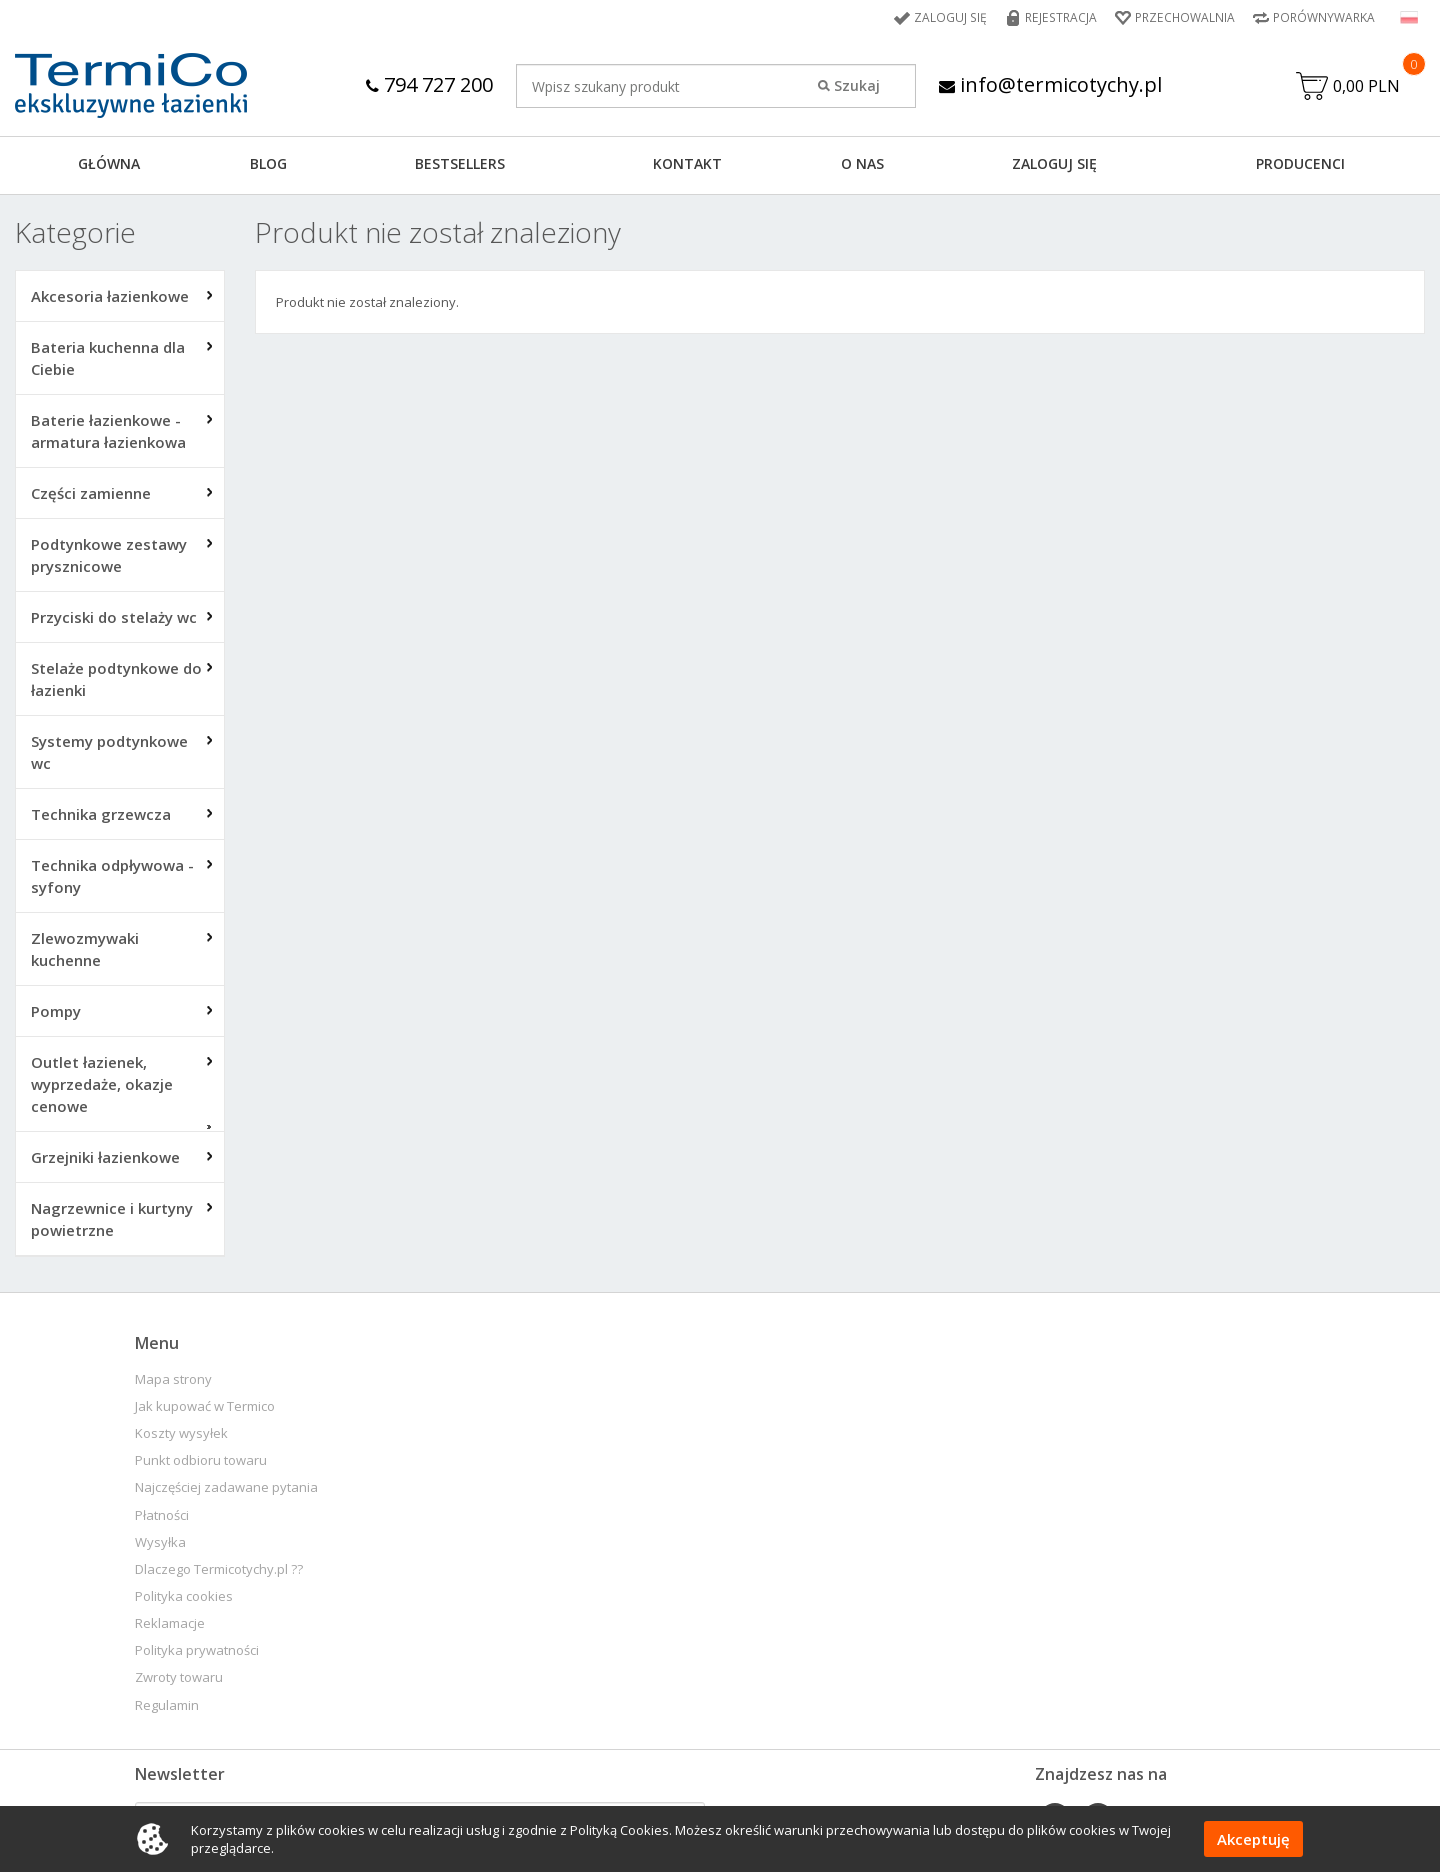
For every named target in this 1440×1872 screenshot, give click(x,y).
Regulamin (167, 1705)
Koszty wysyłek (181, 1433)
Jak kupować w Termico (205, 1406)
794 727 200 (429, 84)
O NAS (862, 163)
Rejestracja (1062, 17)
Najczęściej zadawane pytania (226, 1488)
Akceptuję (1253, 1839)
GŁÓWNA (109, 163)
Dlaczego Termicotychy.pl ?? (219, 1569)
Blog (268, 163)
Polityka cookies (184, 1596)
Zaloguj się (954, 17)
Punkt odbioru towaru (201, 1460)
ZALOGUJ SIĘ (1054, 163)
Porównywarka (1324, 17)
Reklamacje (170, 1623)
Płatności (162, 1515)
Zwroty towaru (179, 1678)
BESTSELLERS (460, 163)
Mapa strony (173, 1379)
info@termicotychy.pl (1050, 84)
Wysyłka (160, 1542)
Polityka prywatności (197, 1650)
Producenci (1300, 163)
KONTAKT (687, 163)
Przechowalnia (1185, 17)
